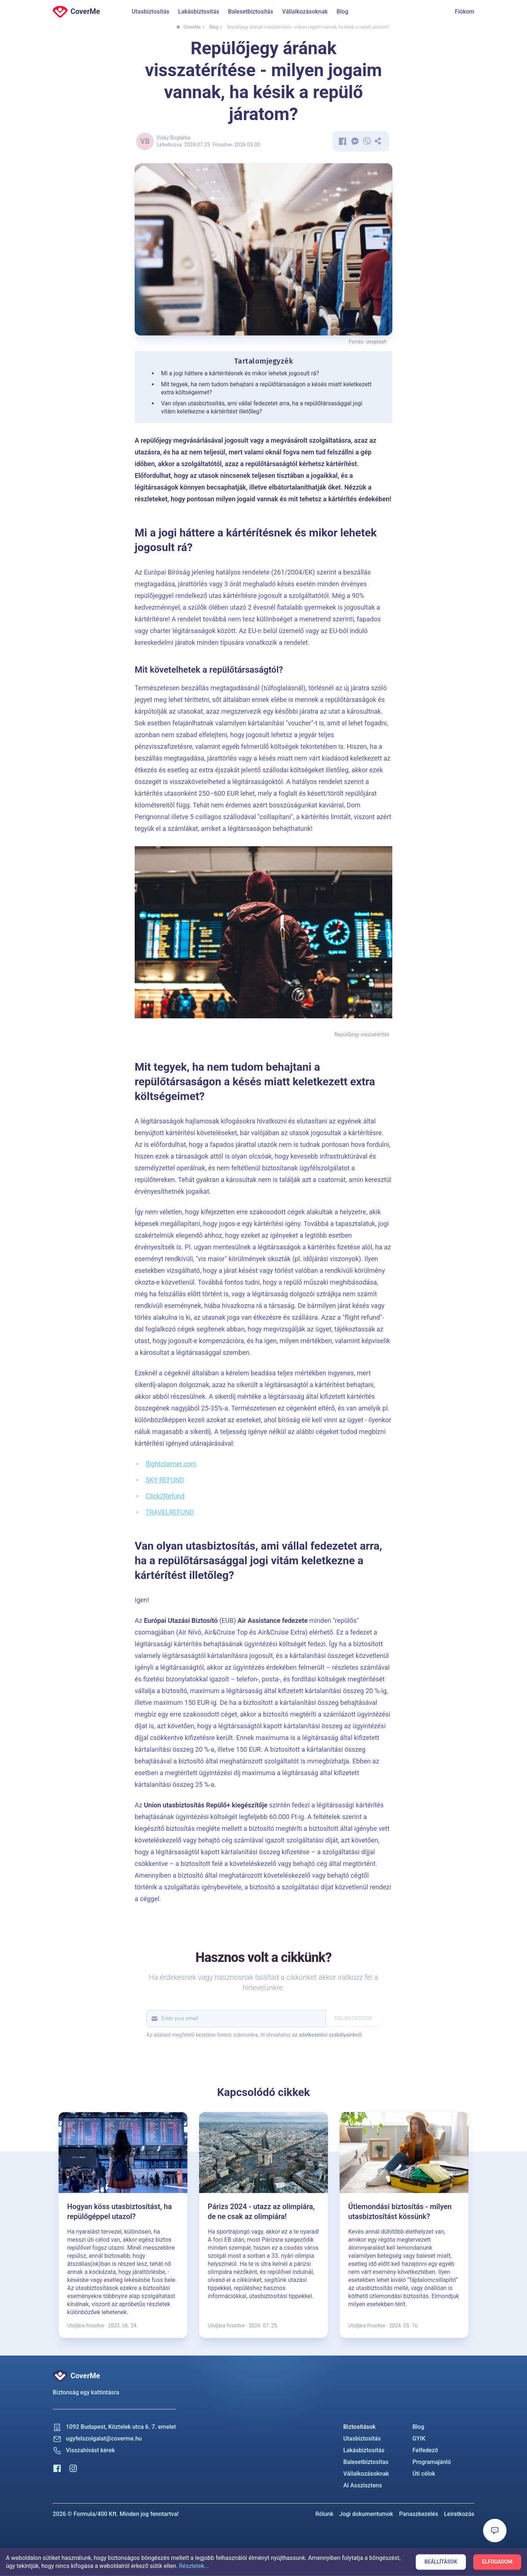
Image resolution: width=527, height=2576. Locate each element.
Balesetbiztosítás (250, 11)
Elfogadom (497, 2562)
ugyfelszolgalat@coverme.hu (104, 2438)
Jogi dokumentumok (366, 2513)
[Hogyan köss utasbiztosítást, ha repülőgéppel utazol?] (123, 2225)
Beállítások (441, 2562)
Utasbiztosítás (150, 11)
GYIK (418, 2438)
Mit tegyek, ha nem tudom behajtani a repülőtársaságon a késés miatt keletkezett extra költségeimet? (266, 388)
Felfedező (425, 2450)
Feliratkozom (353, 2018)
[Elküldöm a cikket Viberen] (367, 141)
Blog (342, 11)
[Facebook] (57, 2467)
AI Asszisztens (362, 2485)
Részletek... (194, 2565)
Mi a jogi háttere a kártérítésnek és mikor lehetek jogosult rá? (240, 373)
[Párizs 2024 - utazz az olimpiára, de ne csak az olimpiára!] (263, 2225)
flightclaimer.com (171, 1464)
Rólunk (324, 2513)
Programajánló (431, 2461)
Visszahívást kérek (90, 2450)
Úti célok (423, 2473)
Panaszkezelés (418, 2513)
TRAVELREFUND (170, 1512)
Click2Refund (165, 1496)
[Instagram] (73, 2467)
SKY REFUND (165, 1480)
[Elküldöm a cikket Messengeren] (355, 141)
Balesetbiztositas (365, 2461)
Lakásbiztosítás (198, 11)
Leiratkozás (459, 2513)
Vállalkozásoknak (305, 11)
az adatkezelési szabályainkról (327, 2035)
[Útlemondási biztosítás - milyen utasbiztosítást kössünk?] (404, 2225)
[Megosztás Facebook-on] (342, 141)
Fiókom (464, 11)
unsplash (376, 342)
